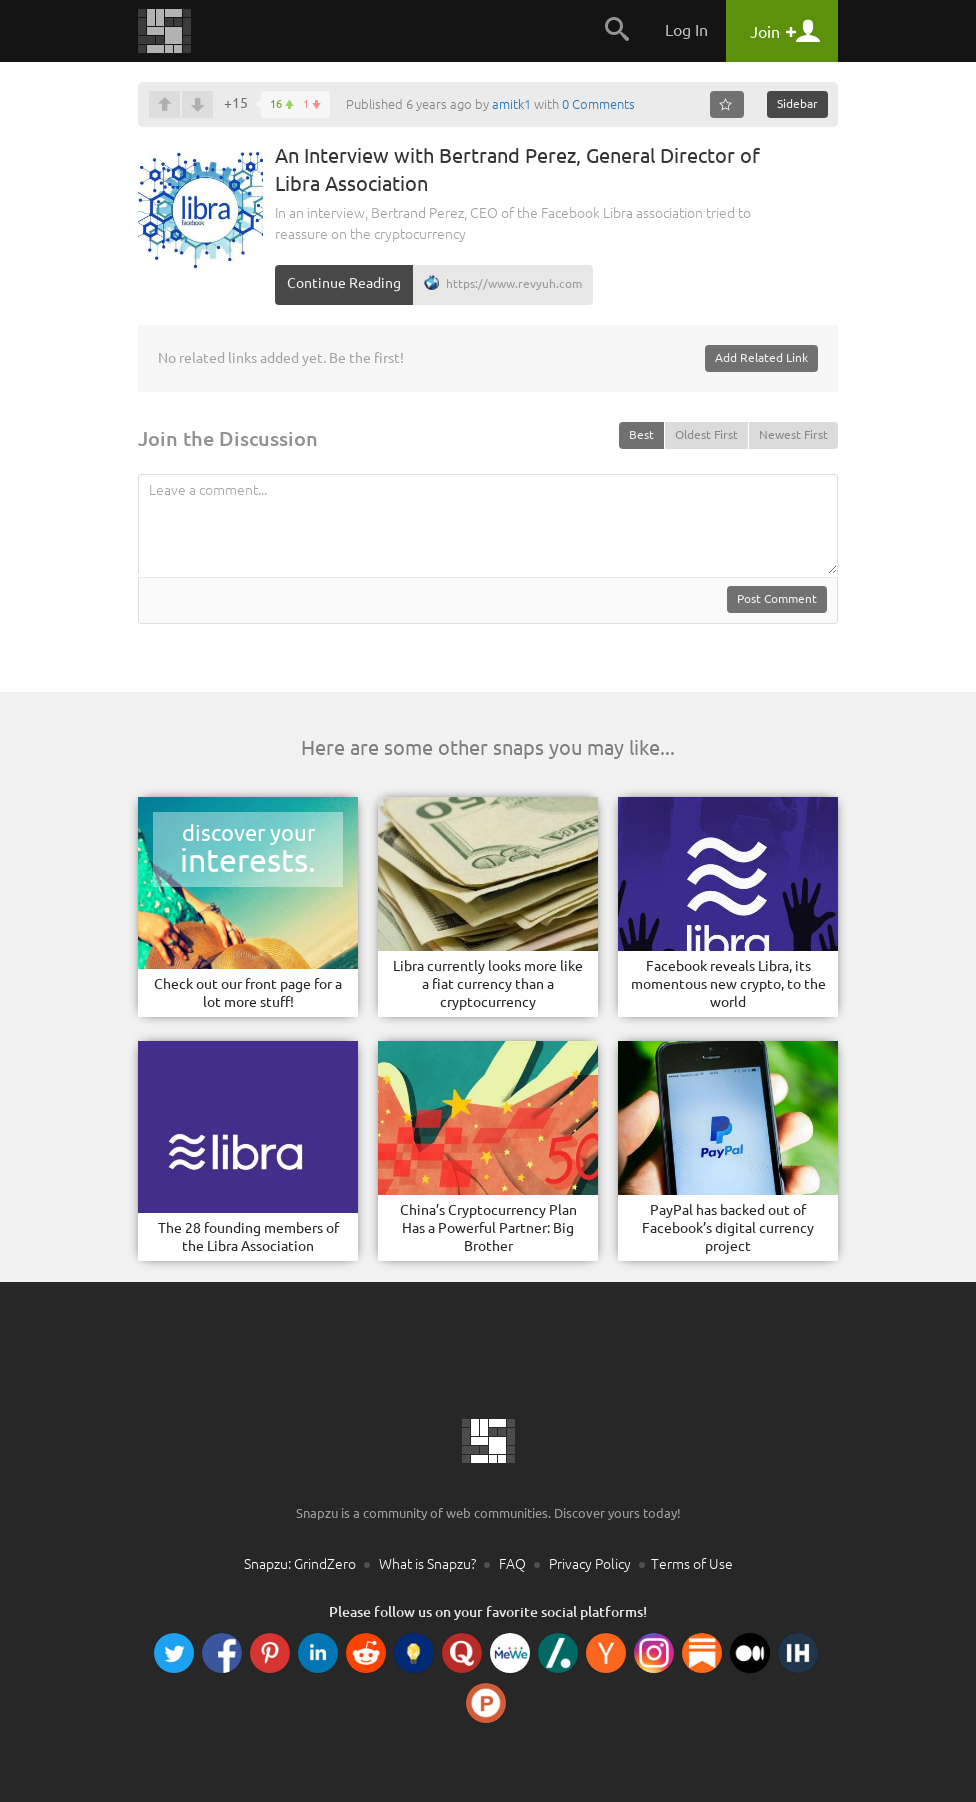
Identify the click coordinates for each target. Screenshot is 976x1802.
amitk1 (511, 104)
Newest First (793, 434)
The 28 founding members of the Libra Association (248, 1237)
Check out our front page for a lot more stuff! (248, 993)
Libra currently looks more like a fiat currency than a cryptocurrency (488, 984)
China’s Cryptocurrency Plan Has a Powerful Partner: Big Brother (488, 1228)
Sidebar (797, 103)
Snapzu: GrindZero (300, 1564)
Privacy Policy (590, 1564)
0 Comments (598, 104)
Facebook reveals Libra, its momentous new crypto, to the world (728, 984)
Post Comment (777, 598)
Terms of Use (692, 1564)
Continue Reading (344, 283)
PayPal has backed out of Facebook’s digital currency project (728, 1228)
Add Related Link (761, 357)
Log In (686, 30)
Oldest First (706, 434)
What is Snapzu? (427, 1564)
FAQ (512, 1564)
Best (641, 434)
